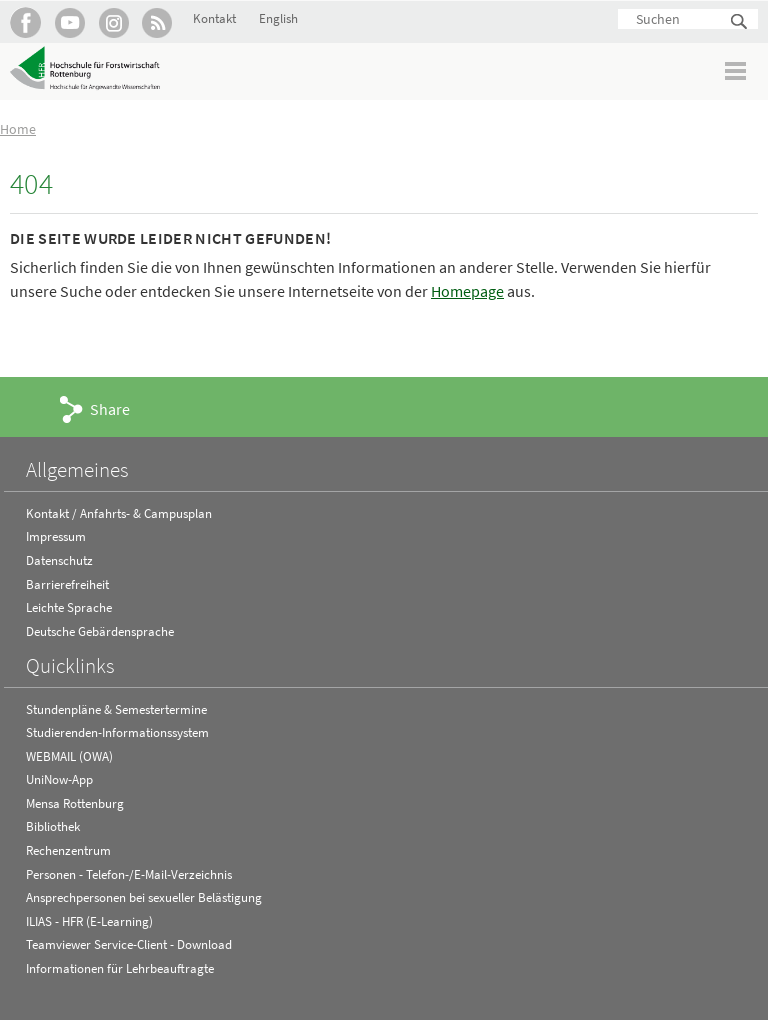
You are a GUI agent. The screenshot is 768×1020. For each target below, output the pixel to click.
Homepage (467, 291)
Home (18, 129)
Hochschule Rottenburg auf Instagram (113, 22)
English (278, 18)
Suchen (740, 22)
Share (110, 409)
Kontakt (214, 18)
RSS (157, 22)
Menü (736, 70)
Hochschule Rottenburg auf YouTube (69, 22)
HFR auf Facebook (25, 22)
